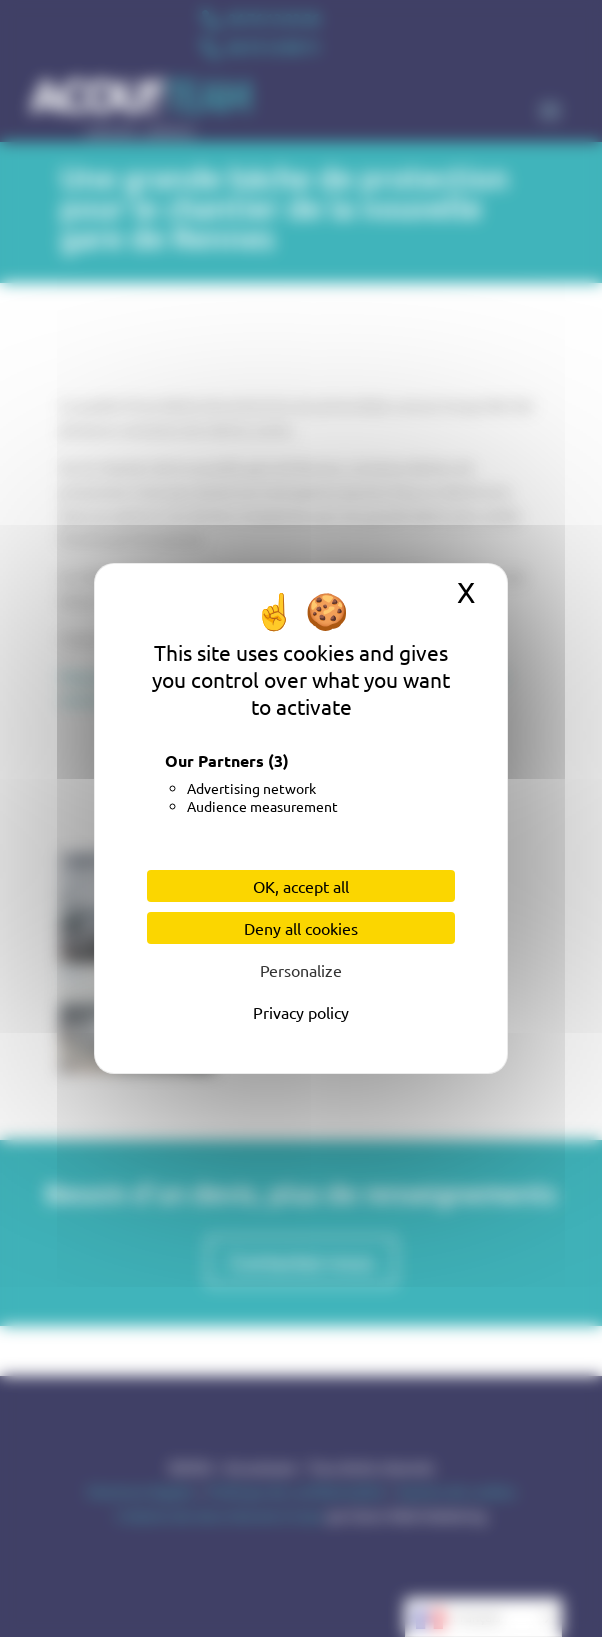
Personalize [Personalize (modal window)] (301, 970)
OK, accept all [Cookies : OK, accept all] (301, 886)
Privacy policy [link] (301, 1012)
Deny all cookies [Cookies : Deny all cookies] (301, 928)
